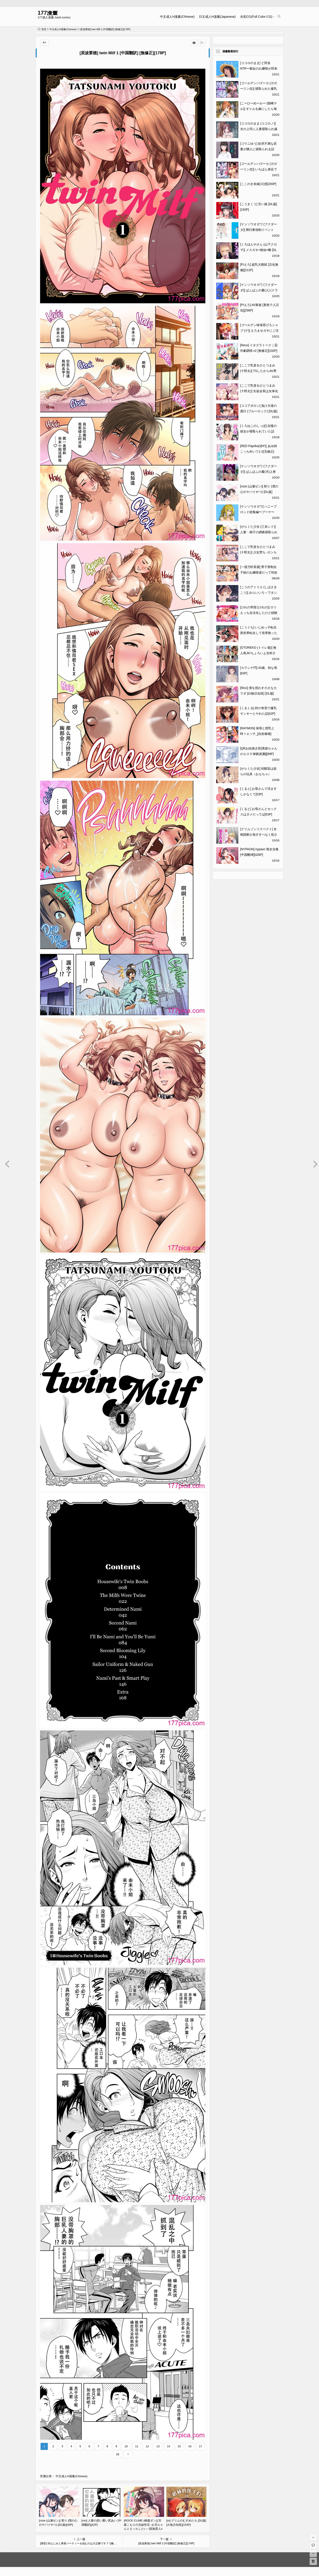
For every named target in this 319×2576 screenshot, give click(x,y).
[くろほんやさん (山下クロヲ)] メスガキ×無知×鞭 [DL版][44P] (258, 250)
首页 (42, 29)
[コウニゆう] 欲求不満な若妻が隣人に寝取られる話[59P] (258, 149)
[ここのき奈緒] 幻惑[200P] (258, 184)
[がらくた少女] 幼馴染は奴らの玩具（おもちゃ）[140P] (258, 774)
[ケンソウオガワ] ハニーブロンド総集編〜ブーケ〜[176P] (258, 512)
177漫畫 (48, 13)
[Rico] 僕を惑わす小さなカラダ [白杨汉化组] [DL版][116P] (258, 693)
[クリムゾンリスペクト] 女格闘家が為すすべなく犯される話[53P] (258, 834)
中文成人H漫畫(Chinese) (177, 16)
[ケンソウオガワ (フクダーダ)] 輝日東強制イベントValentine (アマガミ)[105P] (258, 229)
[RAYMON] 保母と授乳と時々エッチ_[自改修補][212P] (257, 733)
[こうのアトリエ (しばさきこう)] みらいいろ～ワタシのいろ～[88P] (258, 592)
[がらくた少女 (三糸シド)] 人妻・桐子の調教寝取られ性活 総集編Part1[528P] (258, 532)
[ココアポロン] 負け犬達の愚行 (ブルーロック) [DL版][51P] (258, 411)
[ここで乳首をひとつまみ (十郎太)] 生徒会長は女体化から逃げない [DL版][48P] (259, 391)
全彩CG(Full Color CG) (256, 16)
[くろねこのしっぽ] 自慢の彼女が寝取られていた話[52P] (258, 431)
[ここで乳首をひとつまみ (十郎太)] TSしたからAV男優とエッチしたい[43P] (258, 371)
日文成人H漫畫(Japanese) (217, 16)
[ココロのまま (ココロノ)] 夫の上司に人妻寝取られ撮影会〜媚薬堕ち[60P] (258, 129)
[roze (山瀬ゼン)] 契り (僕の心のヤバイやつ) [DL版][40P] (259, 491)
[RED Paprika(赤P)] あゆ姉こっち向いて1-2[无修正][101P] (258, 451)
